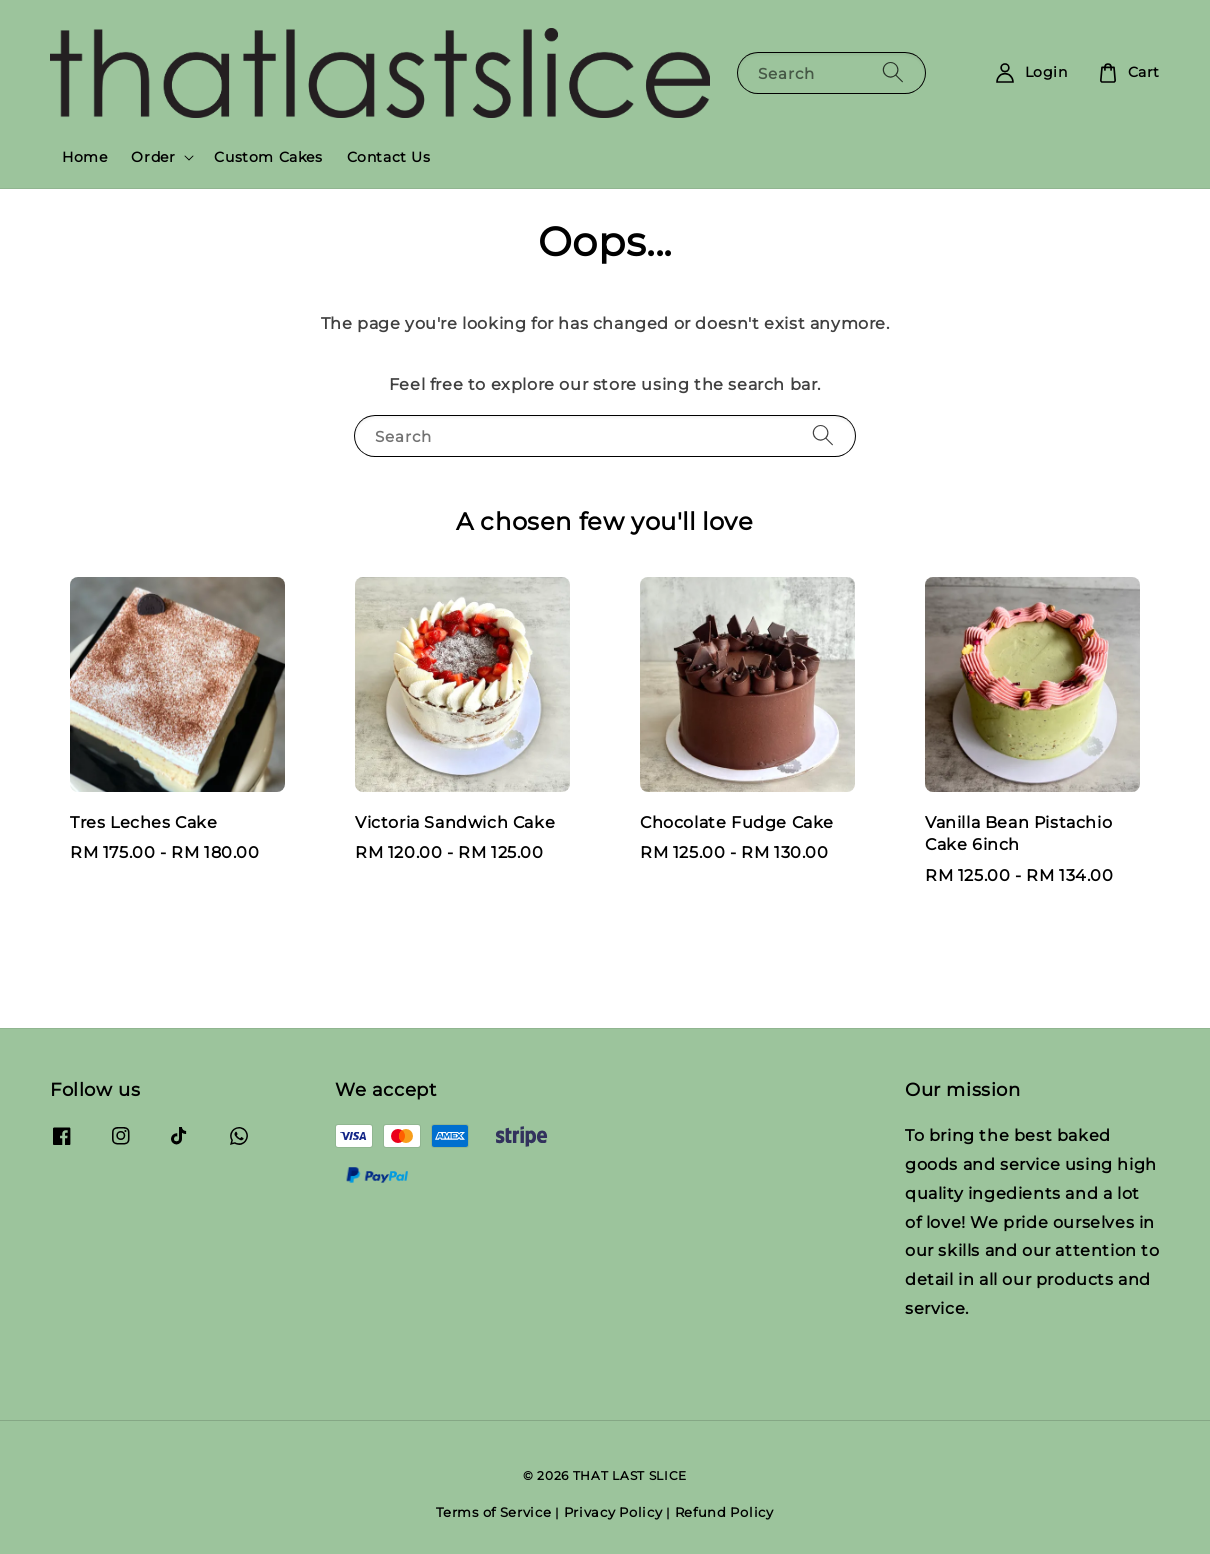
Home (84, 157)
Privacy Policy (613, 1512)
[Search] (893, 72)
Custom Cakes (268, 157)
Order (153, 157)
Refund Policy (724, 1512)
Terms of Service (493, 1512)
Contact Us (389, 157)
